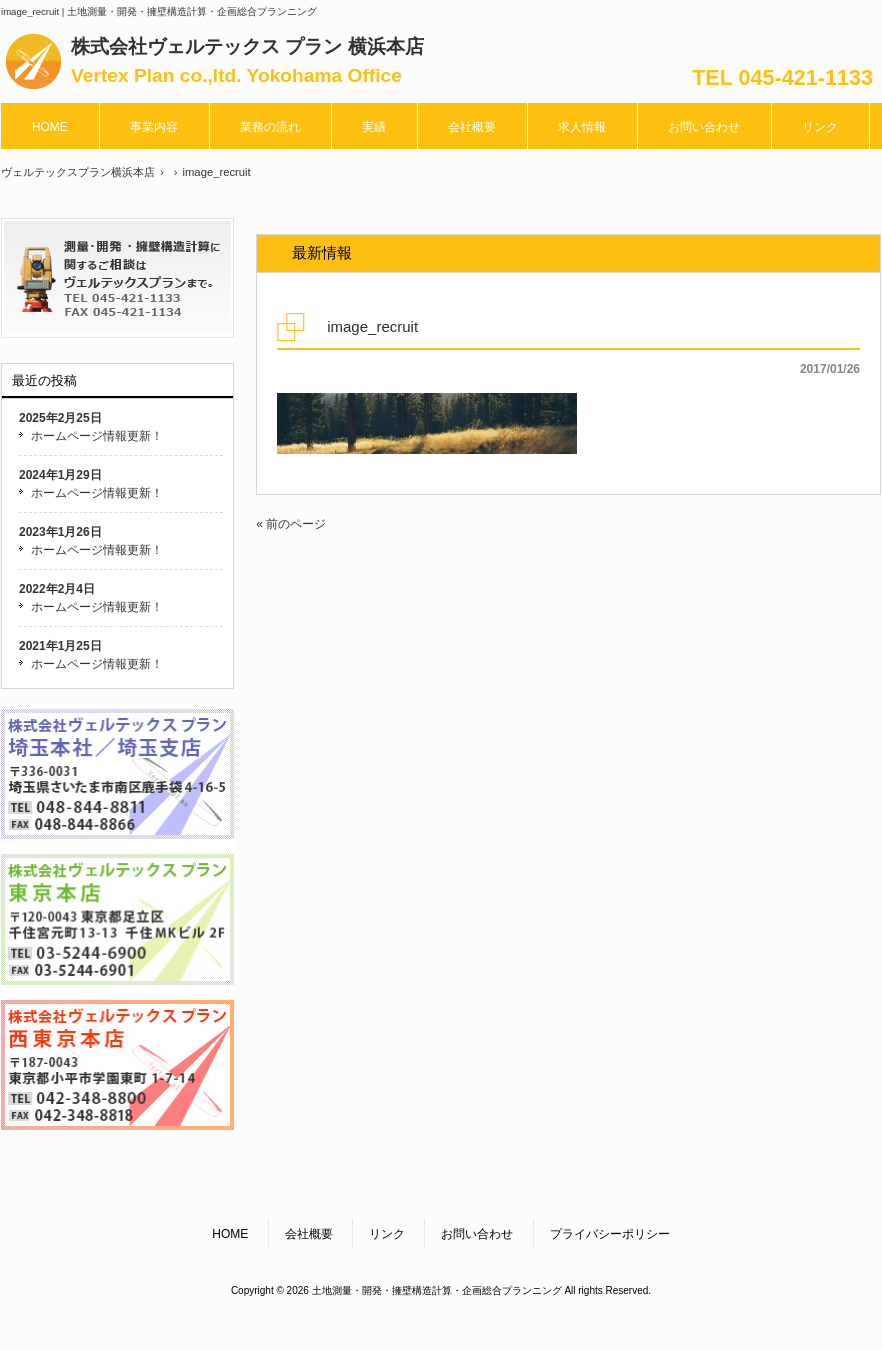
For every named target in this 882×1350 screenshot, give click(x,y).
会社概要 (309, 1234)
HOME (230, 1234)
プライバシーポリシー (610, 1234)
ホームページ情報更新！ (97, 436)
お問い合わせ (477, 1234)
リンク (387, 1234)
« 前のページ (291, 524)
